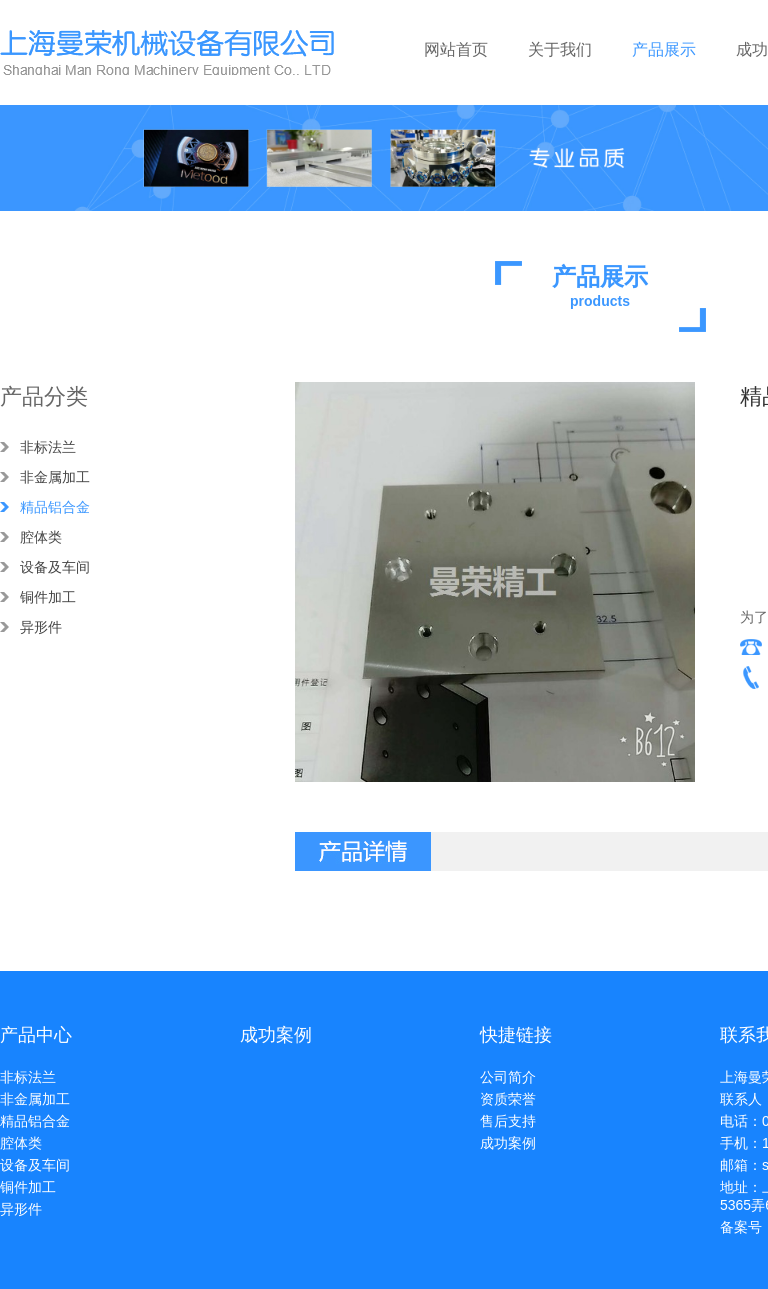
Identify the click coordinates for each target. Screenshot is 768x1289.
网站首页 (456, 49)
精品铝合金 (55, 507)
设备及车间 (55, 567)
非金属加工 (55, 477)
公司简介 (508, 1077)
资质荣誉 (508, 1099)
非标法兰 (48, 447)
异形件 (41, 627)
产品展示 (664, 49)
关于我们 (560, 49)
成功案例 (508, 1143)
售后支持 (508, 1121)
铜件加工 (48, 597)
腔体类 (41, 537)
